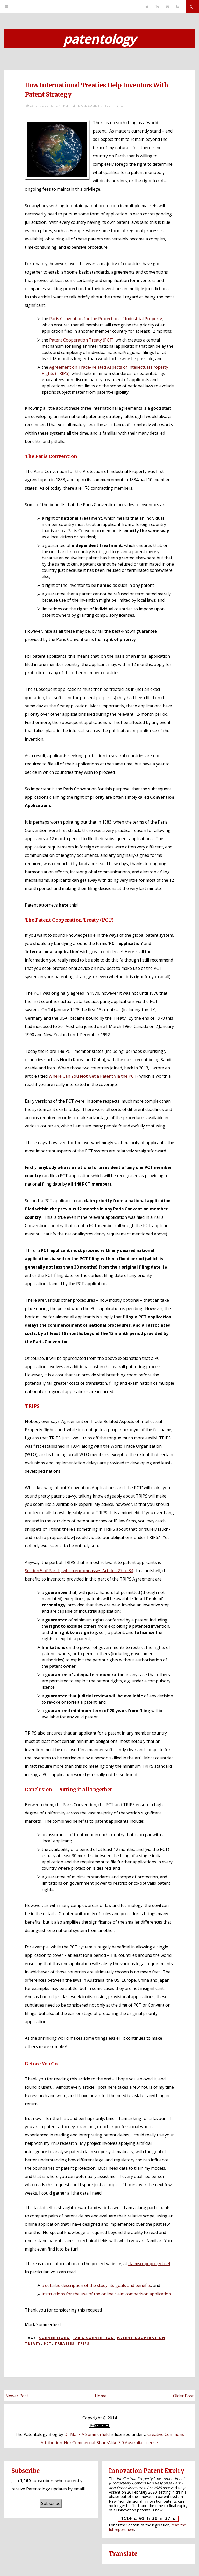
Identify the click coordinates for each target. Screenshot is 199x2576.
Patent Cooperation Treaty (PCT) (81, 340)
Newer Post (16, 2396)
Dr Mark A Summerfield (87, 2434)
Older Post (183, 2396)
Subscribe (50, 2503)
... (121, 105)
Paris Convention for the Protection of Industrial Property (105, 319)
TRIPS (83, 2343)
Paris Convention (93, 2337)
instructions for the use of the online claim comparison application (106, 2294)
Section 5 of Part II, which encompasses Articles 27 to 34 (79, 1571)
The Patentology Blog (36, 2434)
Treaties (65, 2343)
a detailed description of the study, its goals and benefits (96, 2285)
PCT (48, 2343)
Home (100, 2396)
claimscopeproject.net (149, 2263)
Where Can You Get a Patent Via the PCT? (93, 1076)
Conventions (54, 2337)
